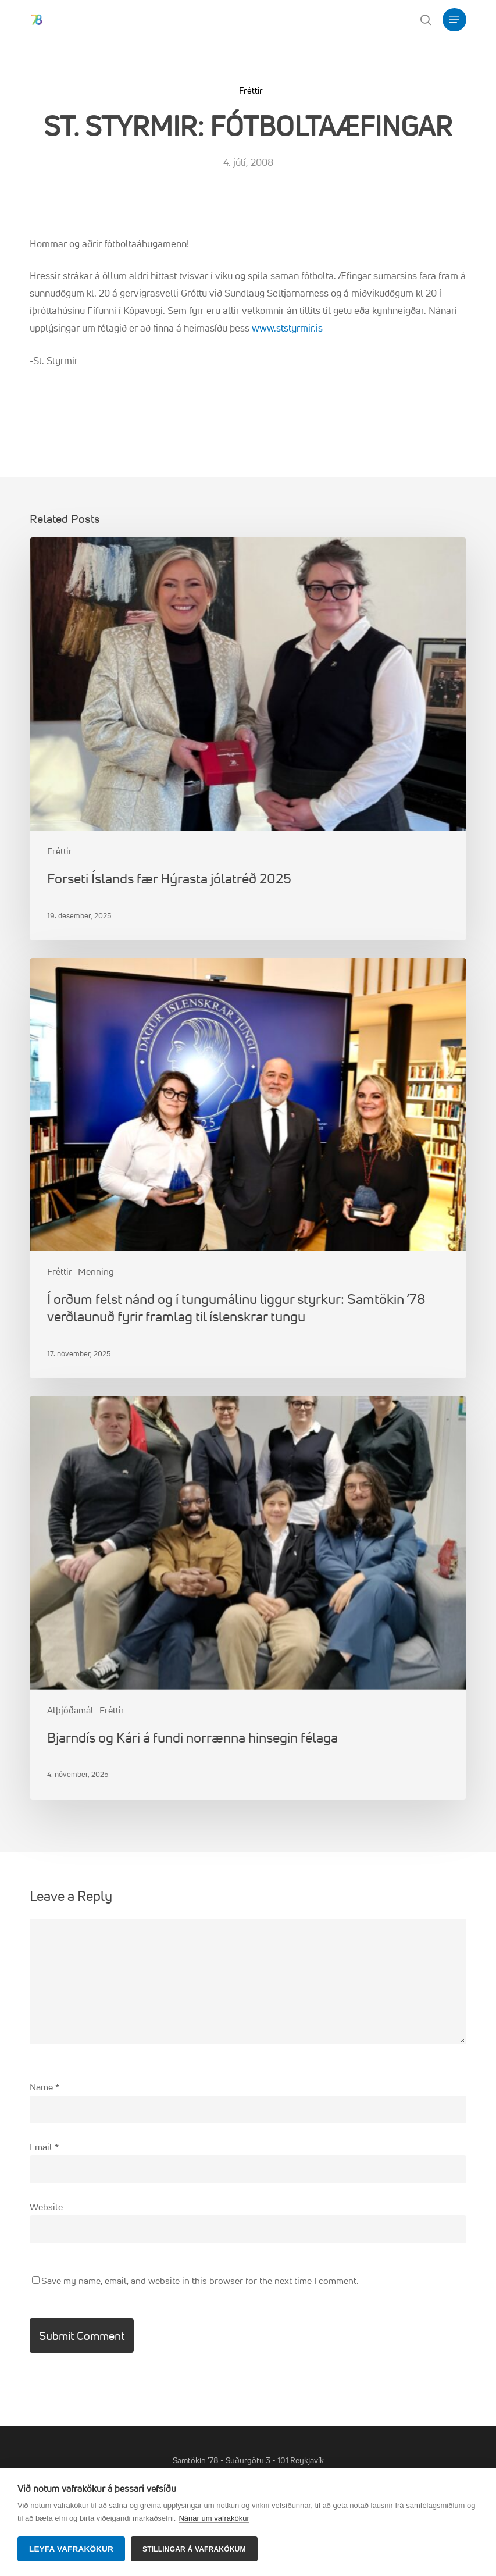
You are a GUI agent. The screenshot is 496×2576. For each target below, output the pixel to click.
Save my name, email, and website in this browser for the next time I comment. (199, 2280)
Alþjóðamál (70, 1710)
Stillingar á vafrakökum (194, 2549)
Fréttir (251, 90)
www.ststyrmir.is (287, 327)
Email (44, 2146)
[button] (454, 20)
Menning (96, 1271)
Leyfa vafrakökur (71, 2549)
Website (46, 2206)
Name (44, 2086)
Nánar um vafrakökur (214, 2518)
